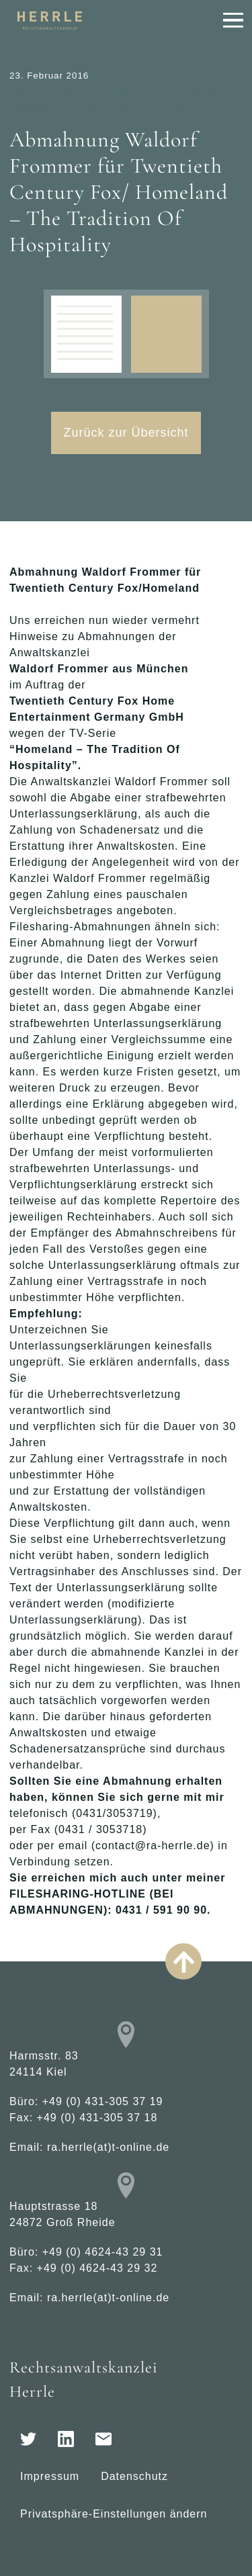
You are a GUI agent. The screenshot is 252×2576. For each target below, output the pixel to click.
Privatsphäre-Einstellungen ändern (113, 2514)
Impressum (49, 2476)
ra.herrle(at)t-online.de (108, 2147)
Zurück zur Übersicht (125, 432)
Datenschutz (134, 2476)
